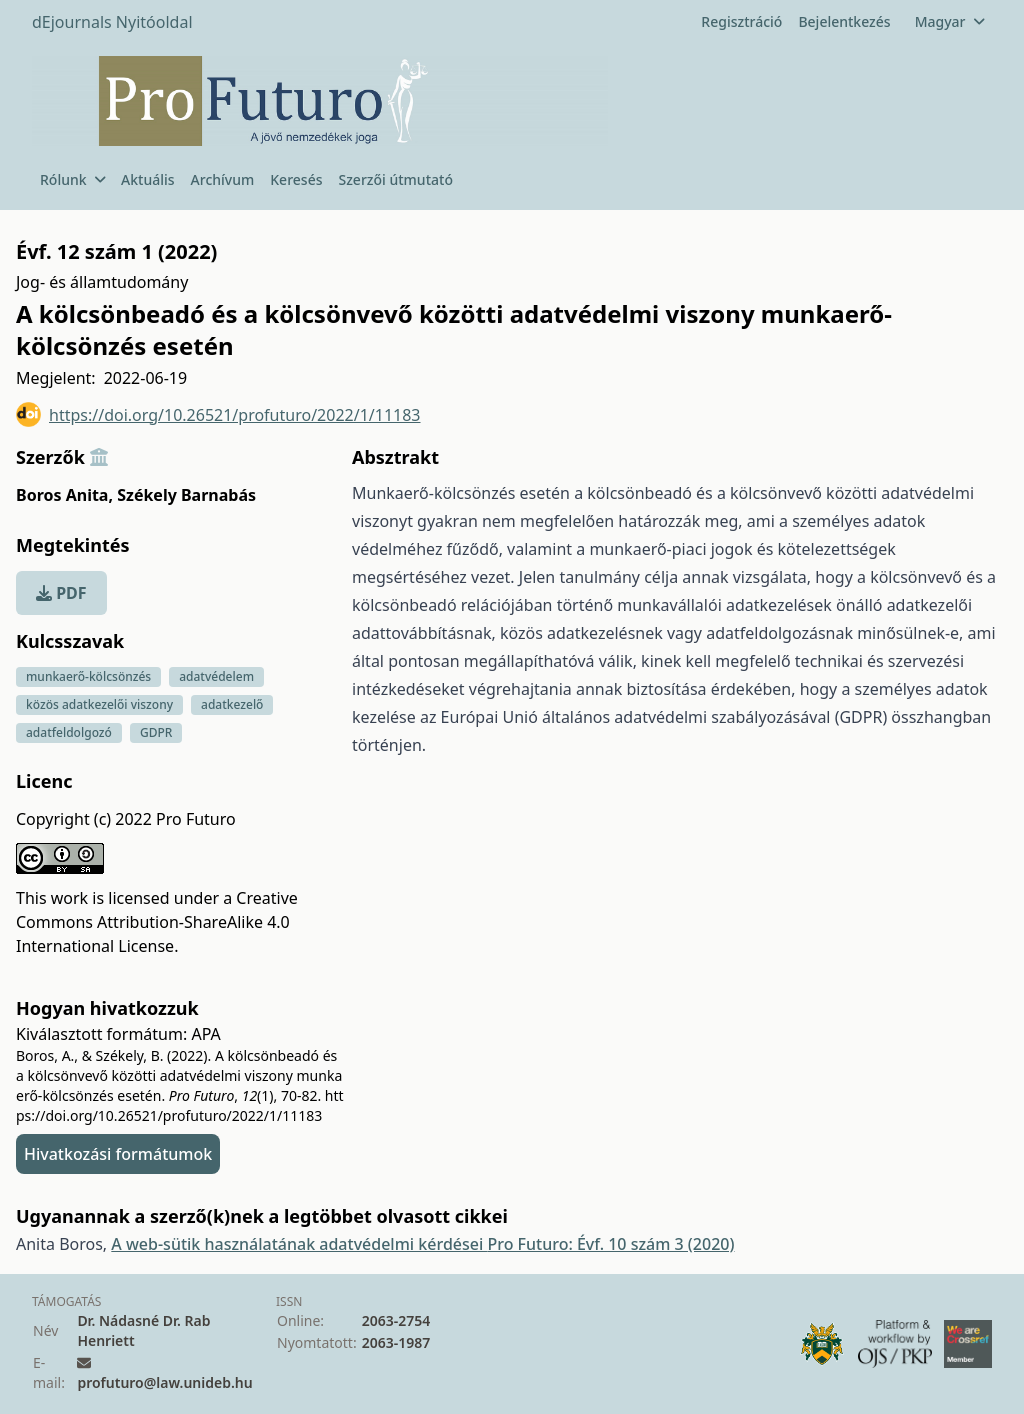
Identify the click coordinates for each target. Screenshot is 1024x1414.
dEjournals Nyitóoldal (112, 22)
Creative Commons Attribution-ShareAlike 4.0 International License (157, 922)
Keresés (296, 179)
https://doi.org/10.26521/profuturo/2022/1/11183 (218, 414)
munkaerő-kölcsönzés (88, 676)
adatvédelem (216, 676)
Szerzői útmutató (395, 179)
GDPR (156, 732)
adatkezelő (232, 704)
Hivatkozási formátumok (118, 1154)
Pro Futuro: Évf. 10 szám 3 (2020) (610, 1244)
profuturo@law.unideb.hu (164, 1382)
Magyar (949, 21)
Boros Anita (64, 495)
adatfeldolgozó (69, 732)
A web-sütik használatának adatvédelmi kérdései (299, 1244)
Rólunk (72, 179)
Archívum (223, 179)
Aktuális (148, 179)
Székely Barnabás (186, 495)
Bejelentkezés (844, 21)
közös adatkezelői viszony (99, 704)
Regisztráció (741, 21)
